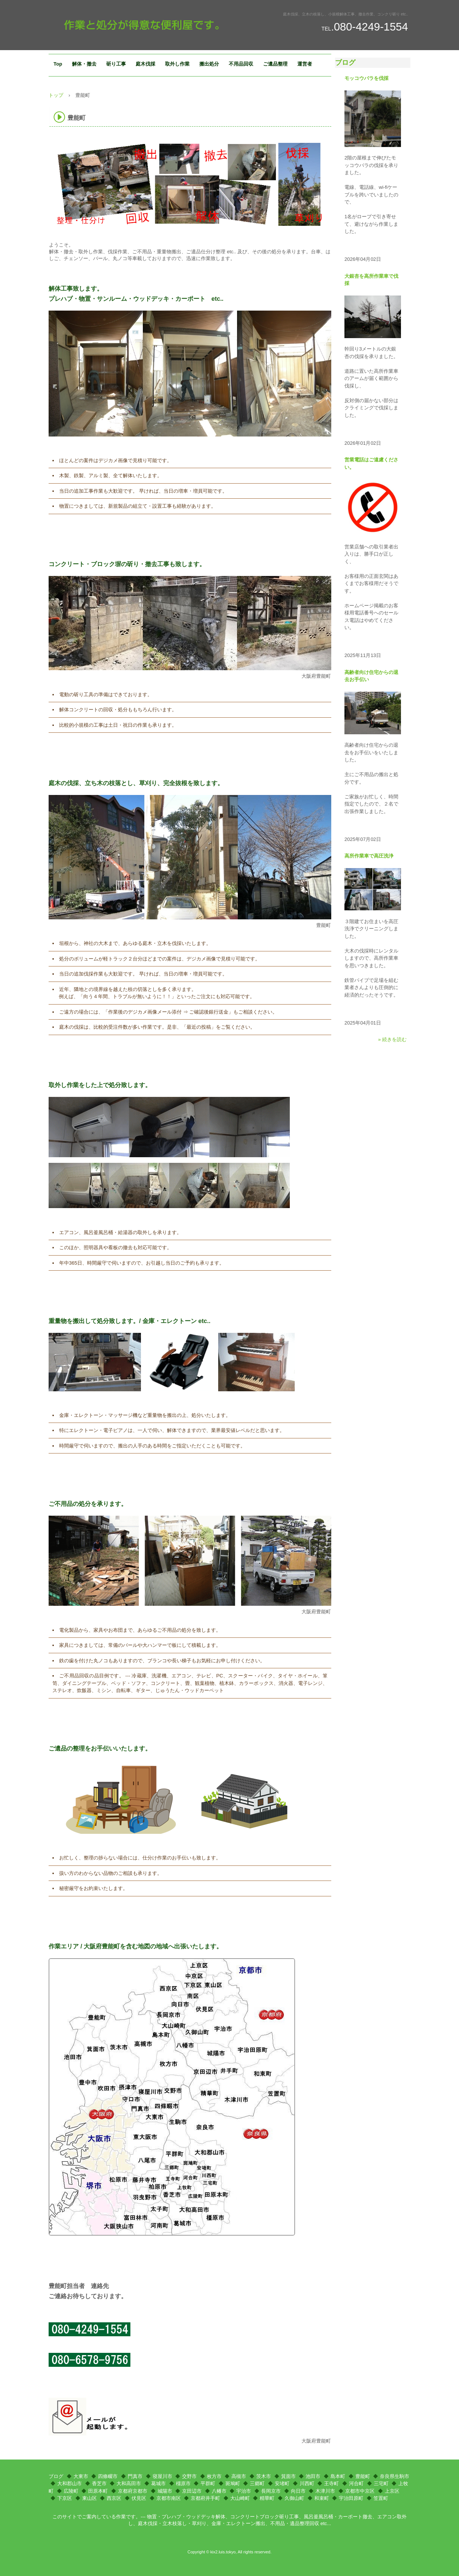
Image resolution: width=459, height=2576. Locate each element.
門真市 (135, 2476)
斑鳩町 (232, 2483)
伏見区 (139, 2498)
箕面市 (288, 2476)
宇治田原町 (351, 2498)
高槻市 (238, 2476)
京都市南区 (168, 2498)
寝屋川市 (162, 2476)
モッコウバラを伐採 (366, 78)
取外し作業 (177, 64)
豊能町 (362, 2476)
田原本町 (98, 2491)
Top (58, 64)
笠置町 (380, 2498)
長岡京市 (271, 2491)
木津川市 (325, 2491)
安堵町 (282, 2483)
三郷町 (257, 2483)
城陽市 (165, 2491)
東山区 (89, 2498)
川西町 (307, 2483)
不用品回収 (241, 64)
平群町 (207, 2483)
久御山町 (294, 2498)
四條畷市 (108, 2476)
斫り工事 (116, 64)
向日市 (298, 2491)
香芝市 (99, 2483)
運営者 (304, 64)
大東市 (80, 2476)
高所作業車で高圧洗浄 (368, 856)
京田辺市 (192, 2491)
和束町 (321, 2498)
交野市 (189, 2476)
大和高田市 (128, 2483)
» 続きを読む (392, 1039)
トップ (56, 95)
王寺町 (331, 2483)
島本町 (337, 2476)
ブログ (345, 62)
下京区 (64, 2498)
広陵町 (71, 2491)
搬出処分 (209, 64)
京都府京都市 (132, 2491)
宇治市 (243, 2491)
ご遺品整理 (275, 64)
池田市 (313, 2476)
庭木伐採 (145, 64)
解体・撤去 (84, 64)
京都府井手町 (205, 2498)
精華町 (267, 2498)
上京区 (392, 2491)
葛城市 (158, 2483)
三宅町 (381, 2483)
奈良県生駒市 (394, 2476)
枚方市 (214, 2476)
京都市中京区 (360, 2491)
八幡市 (219, 2491)
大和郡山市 (69, 2483)
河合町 (356, 2483)
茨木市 (263, 2476)
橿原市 (183, 2483)
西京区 (114, 2498)
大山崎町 (240, 2498)
